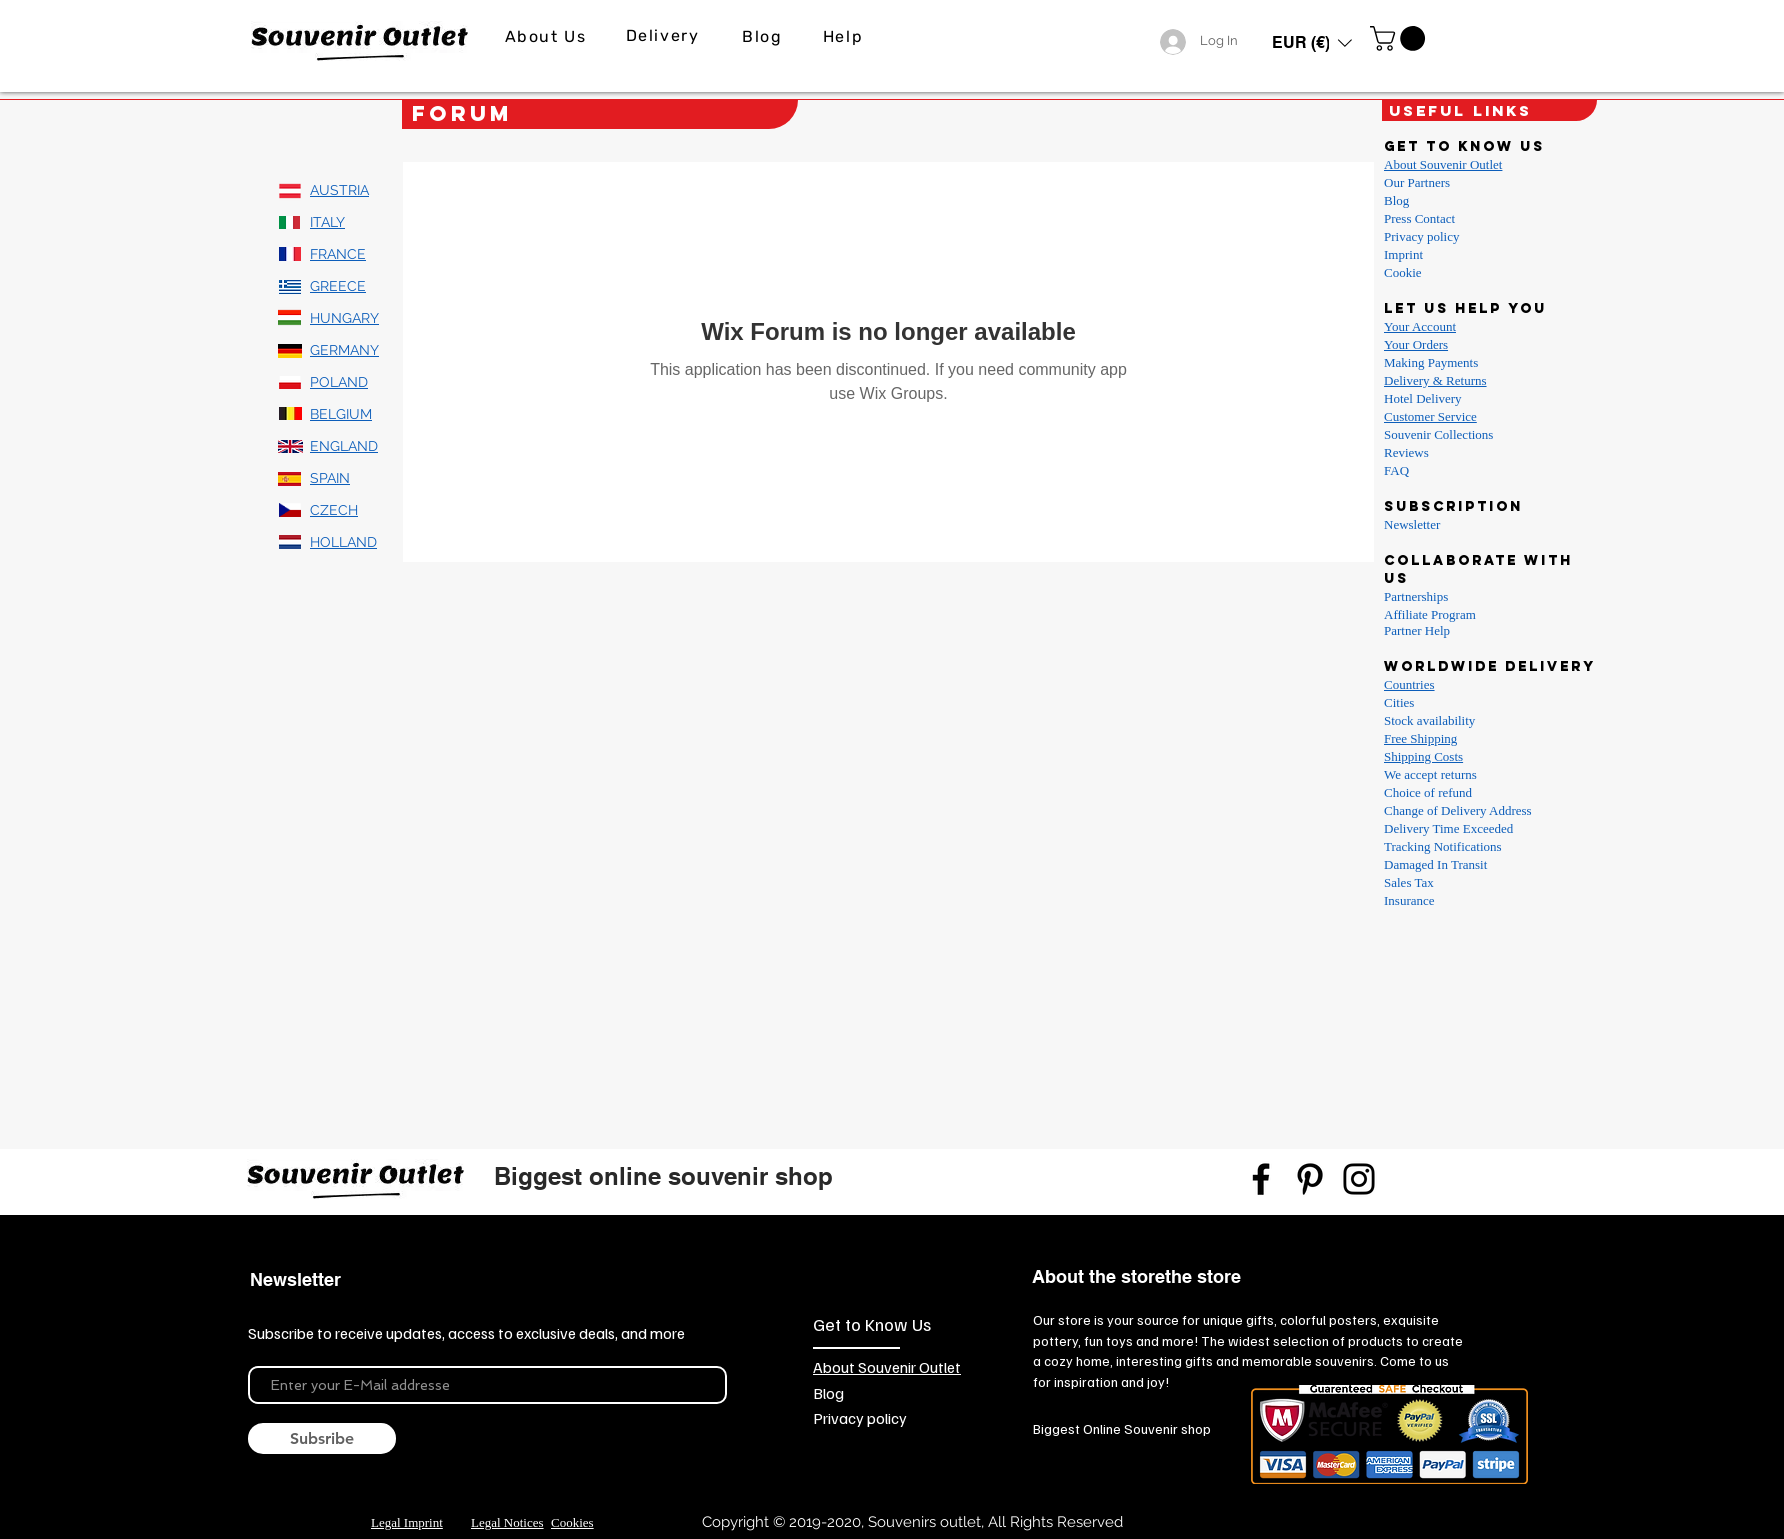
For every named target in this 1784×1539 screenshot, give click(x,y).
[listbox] (1312, 42)
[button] (1312, 42)
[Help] (845, 36)
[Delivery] (664, 35)
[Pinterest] (1310, 1179)
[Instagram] (1359, 1179)
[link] (1400, 38)
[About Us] (547, 36)
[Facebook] (1261, 1179)
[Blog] (764, 36)
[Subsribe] (322, 1438)
